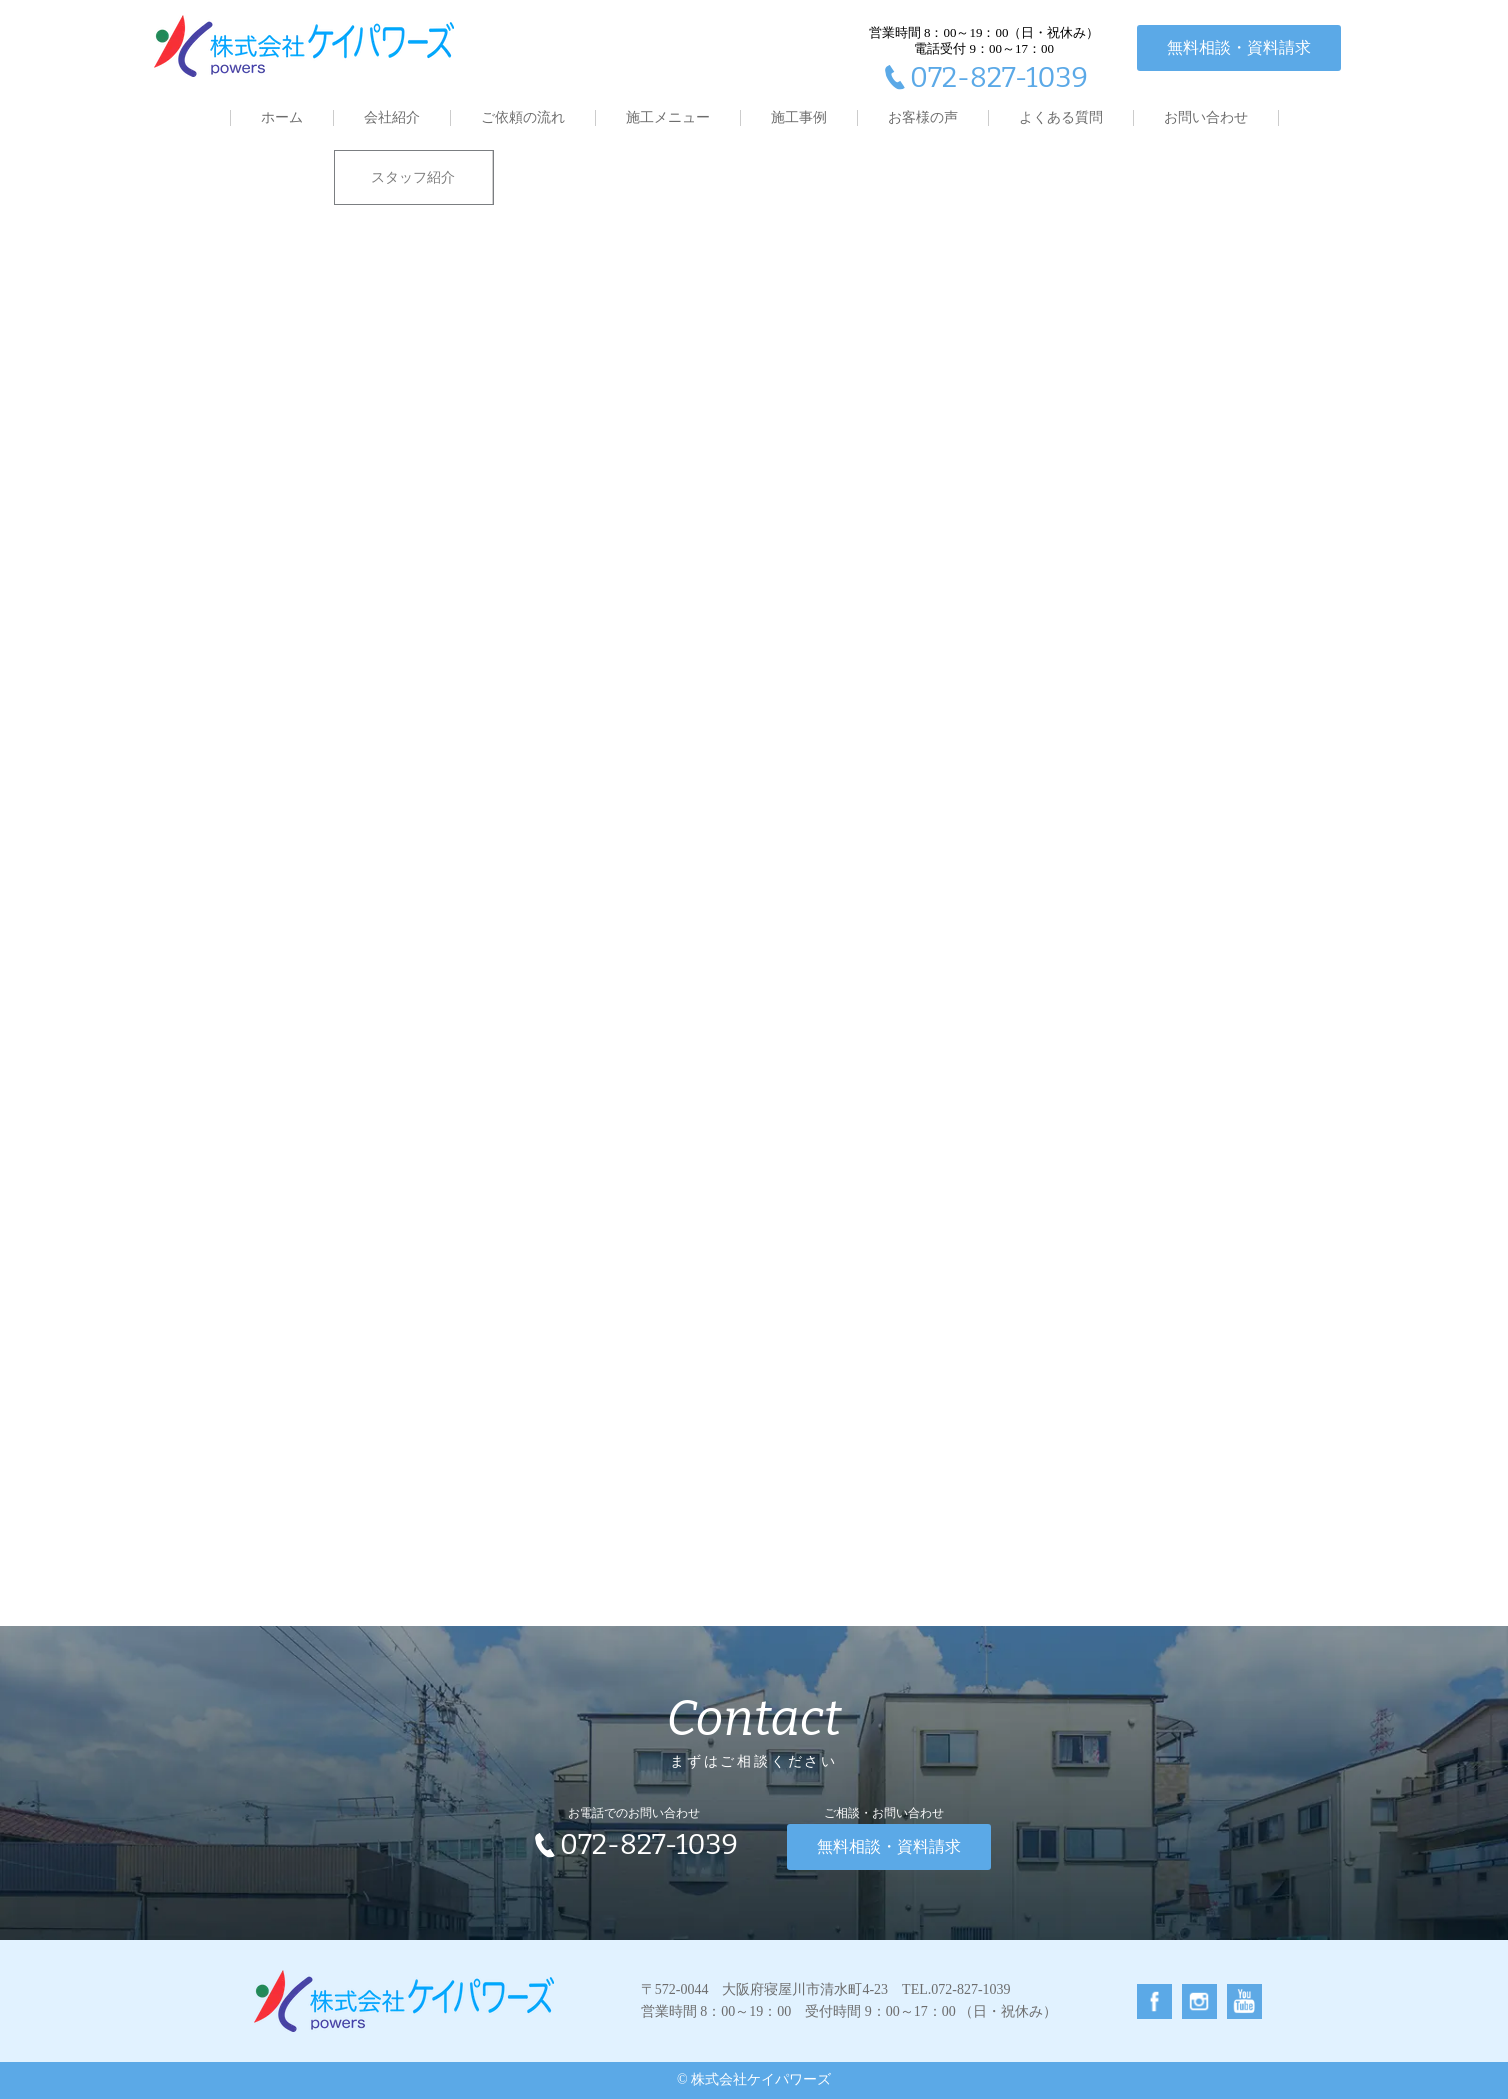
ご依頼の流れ (523, 117)
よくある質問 (1061, 117)
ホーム (282, 117)
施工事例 (799, 117)
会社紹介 (392, 117)
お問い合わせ (1206, 117)
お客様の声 (923, 117)
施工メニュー (668, 117)
